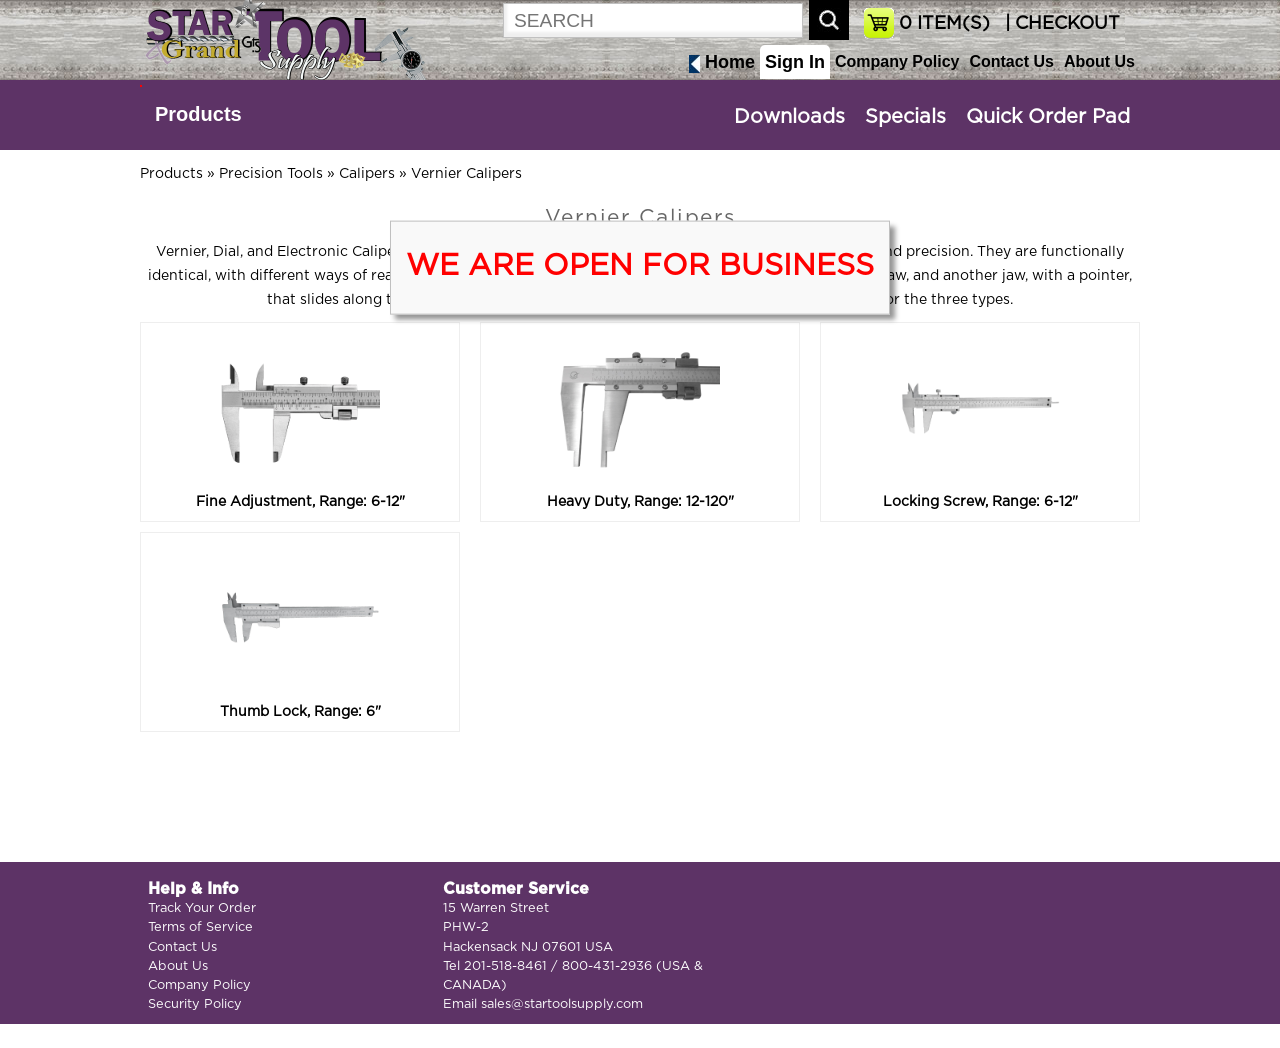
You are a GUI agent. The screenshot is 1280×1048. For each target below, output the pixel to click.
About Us (1099, 61)
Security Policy (195, 1004)
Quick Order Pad (1048, 117)
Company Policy (897, 61)
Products (198, 114)
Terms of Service (200, 927)
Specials (905, 117)
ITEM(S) (944, 24)
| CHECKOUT (1060, 24)
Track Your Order (202, 908)
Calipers (367, 174)
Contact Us (1011, 61)
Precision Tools (271, 174)
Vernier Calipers (466, 174)
